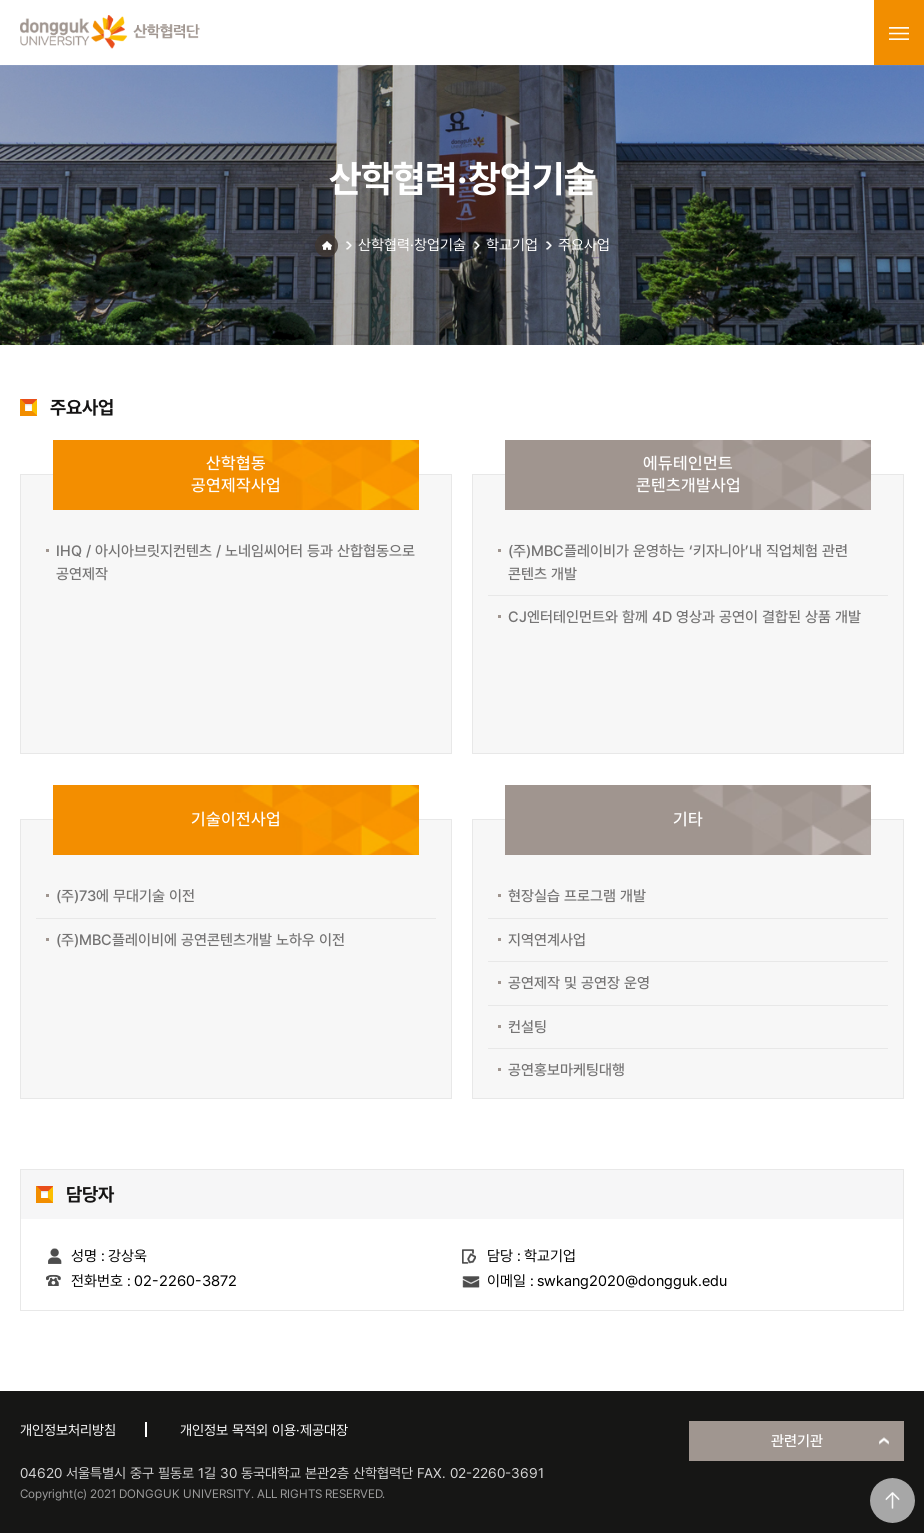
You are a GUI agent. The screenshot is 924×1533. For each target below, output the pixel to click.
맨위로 (892, 1500)
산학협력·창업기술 (412, 245)
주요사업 (584, 245)
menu (899, 33)
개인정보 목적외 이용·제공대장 (264, 1430)
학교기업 (512, 245)
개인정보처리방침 (68, 1430)
